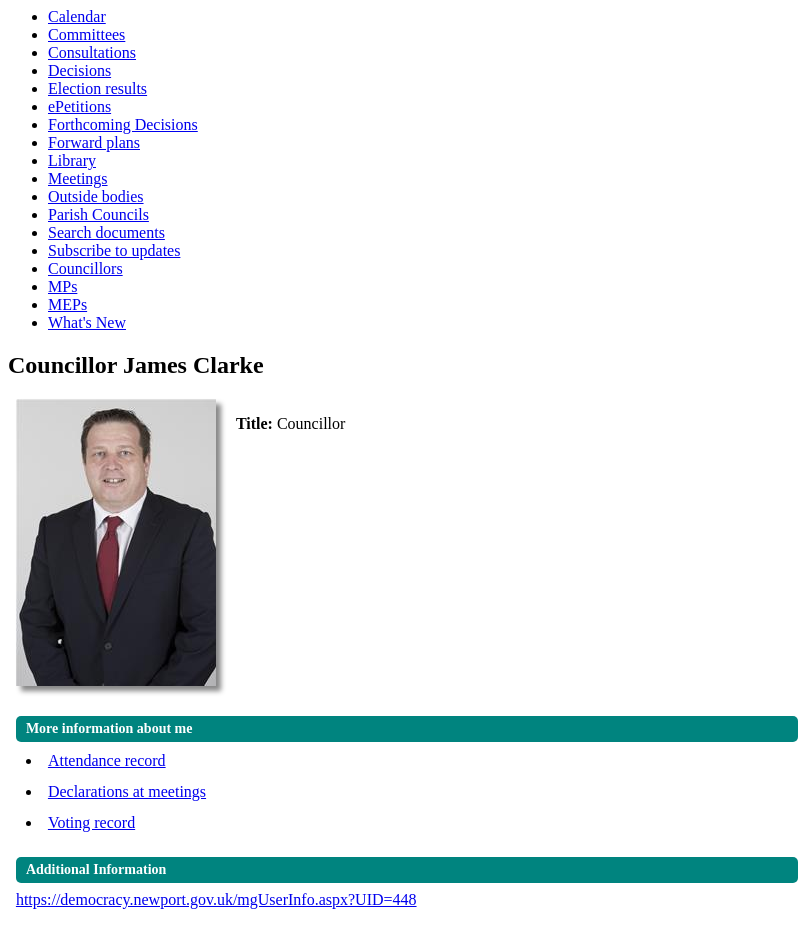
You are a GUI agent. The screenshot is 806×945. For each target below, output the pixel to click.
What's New (87, 322)
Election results (97, 88)
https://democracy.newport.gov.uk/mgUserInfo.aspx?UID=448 (216, 899)
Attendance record (107, 760)
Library (72, 160)
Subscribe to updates (114, 250)
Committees (86, 34)
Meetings (78, 178)
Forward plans (94, 142)
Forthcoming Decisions (123, 124)
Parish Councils (98, 214)
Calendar (77, 16)
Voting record (91, 822)
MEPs (67, 304)
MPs (62, 286)
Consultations (92, 52)
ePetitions (79, 106)
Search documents (106, 232)
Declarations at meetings (127, 791)
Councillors (85, 268)
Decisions (79, 70)
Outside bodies (96, 196)
